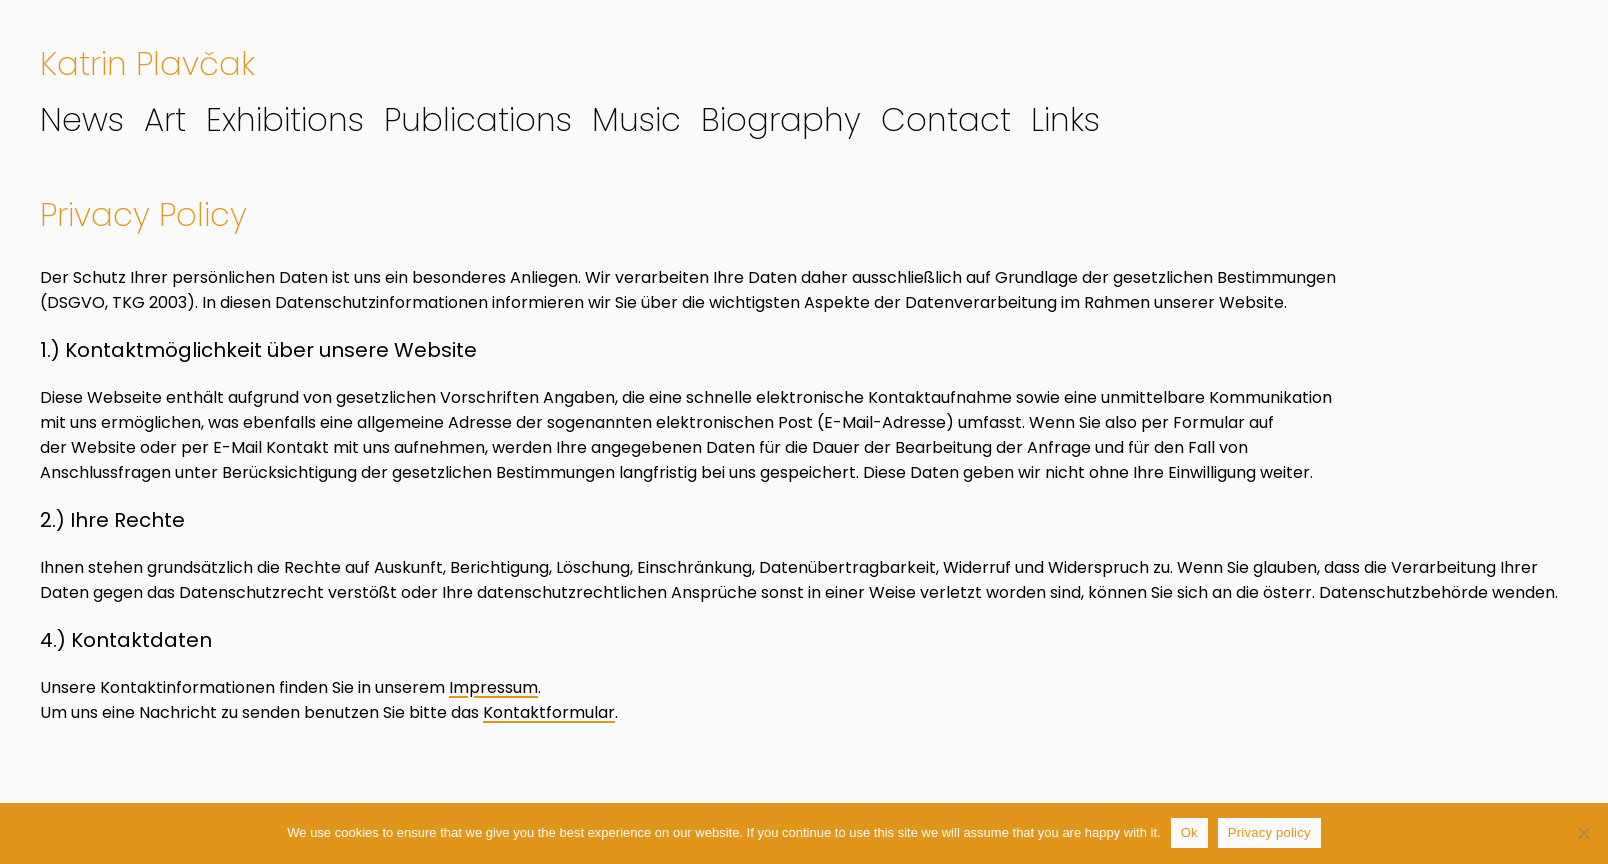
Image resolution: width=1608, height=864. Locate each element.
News (82, 119)
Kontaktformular (549, 712)
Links (1065, 119)
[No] (1583, 833)
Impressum (493, 687)
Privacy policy (1269, 832)
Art (165, 119)
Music (636, 119)
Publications (478, 119)
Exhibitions (285, 119)
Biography (781, 119)
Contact (946, 119)
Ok (1189, 832)
